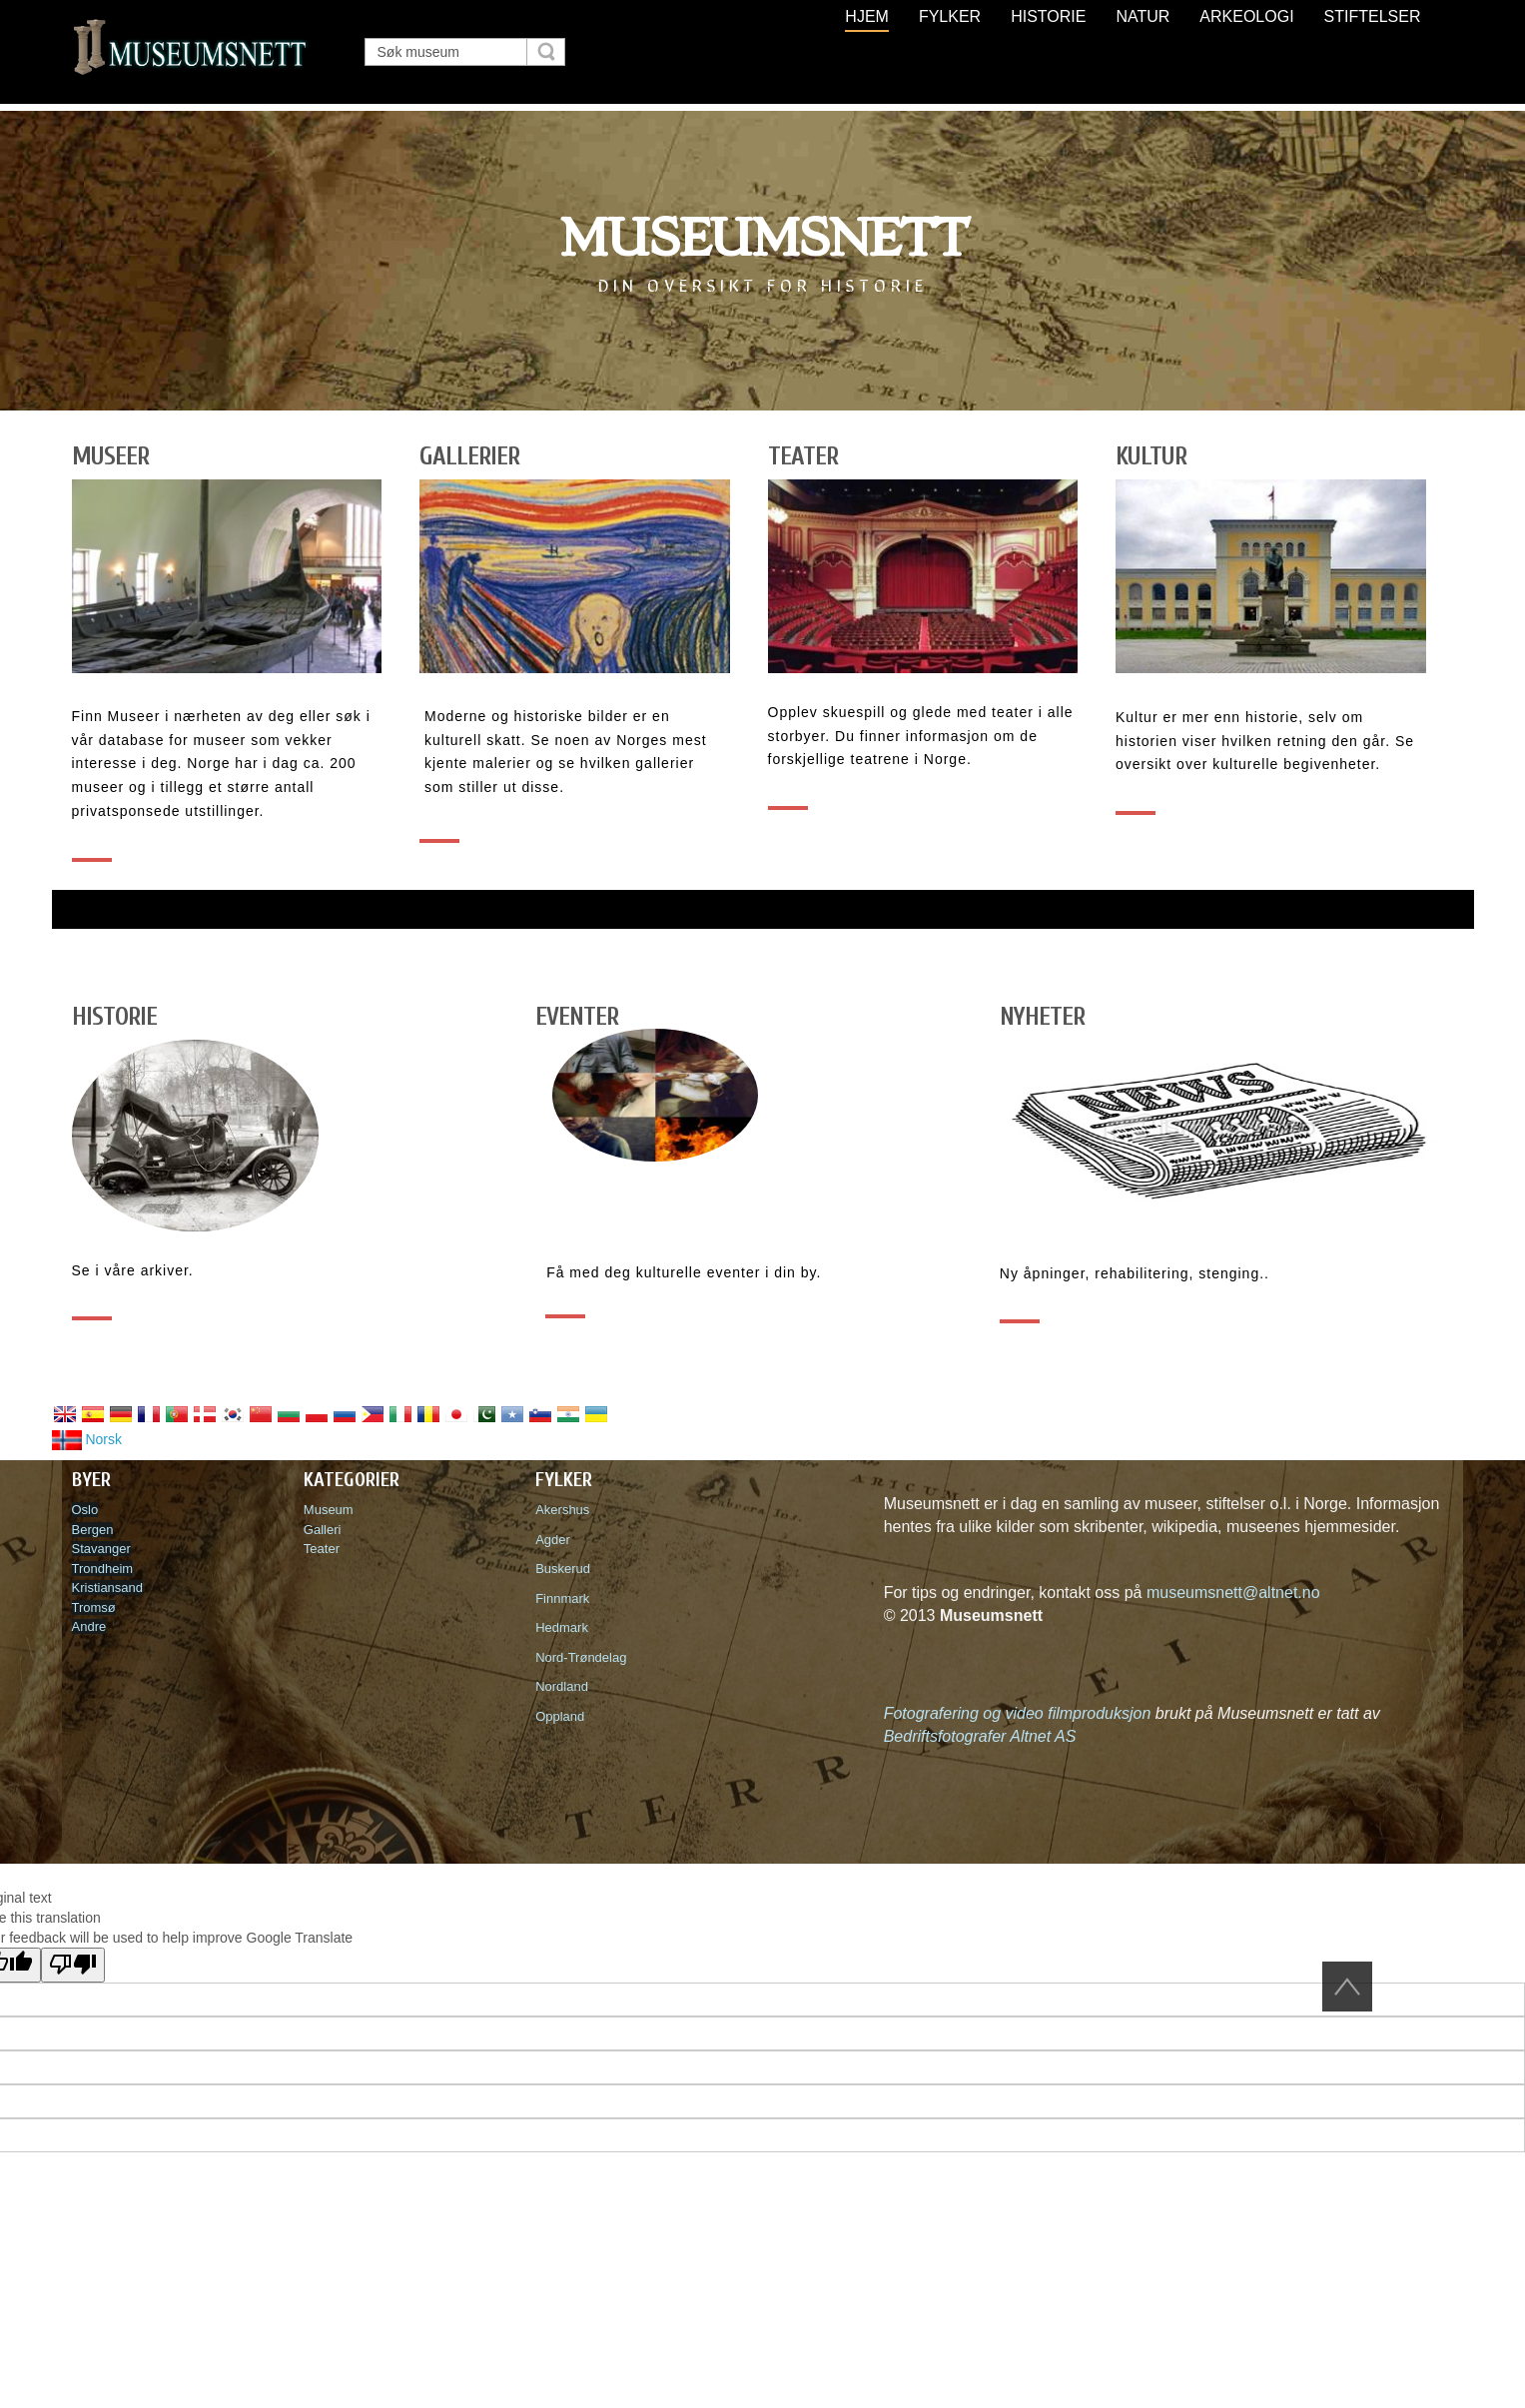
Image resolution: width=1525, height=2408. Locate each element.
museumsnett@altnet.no (1233, 1592)
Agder (552, 1539)
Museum (329, 1509)
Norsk (87, 1439)
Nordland (561, 1686)
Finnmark (562, 1598)
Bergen (93, 1529)
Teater (322, 1548)
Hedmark (561, 1627)
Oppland (559, 1716)
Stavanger (101, 1548)
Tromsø (94, 1607)
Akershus (565, 1509)
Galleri (323, 1529)
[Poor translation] (73, 1965)
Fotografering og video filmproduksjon (1017, 1713)
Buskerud (566, 1568)
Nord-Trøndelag (580, 1657)
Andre (89, 1626)
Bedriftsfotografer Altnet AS (980, 1736)
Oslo (85, 1509)
